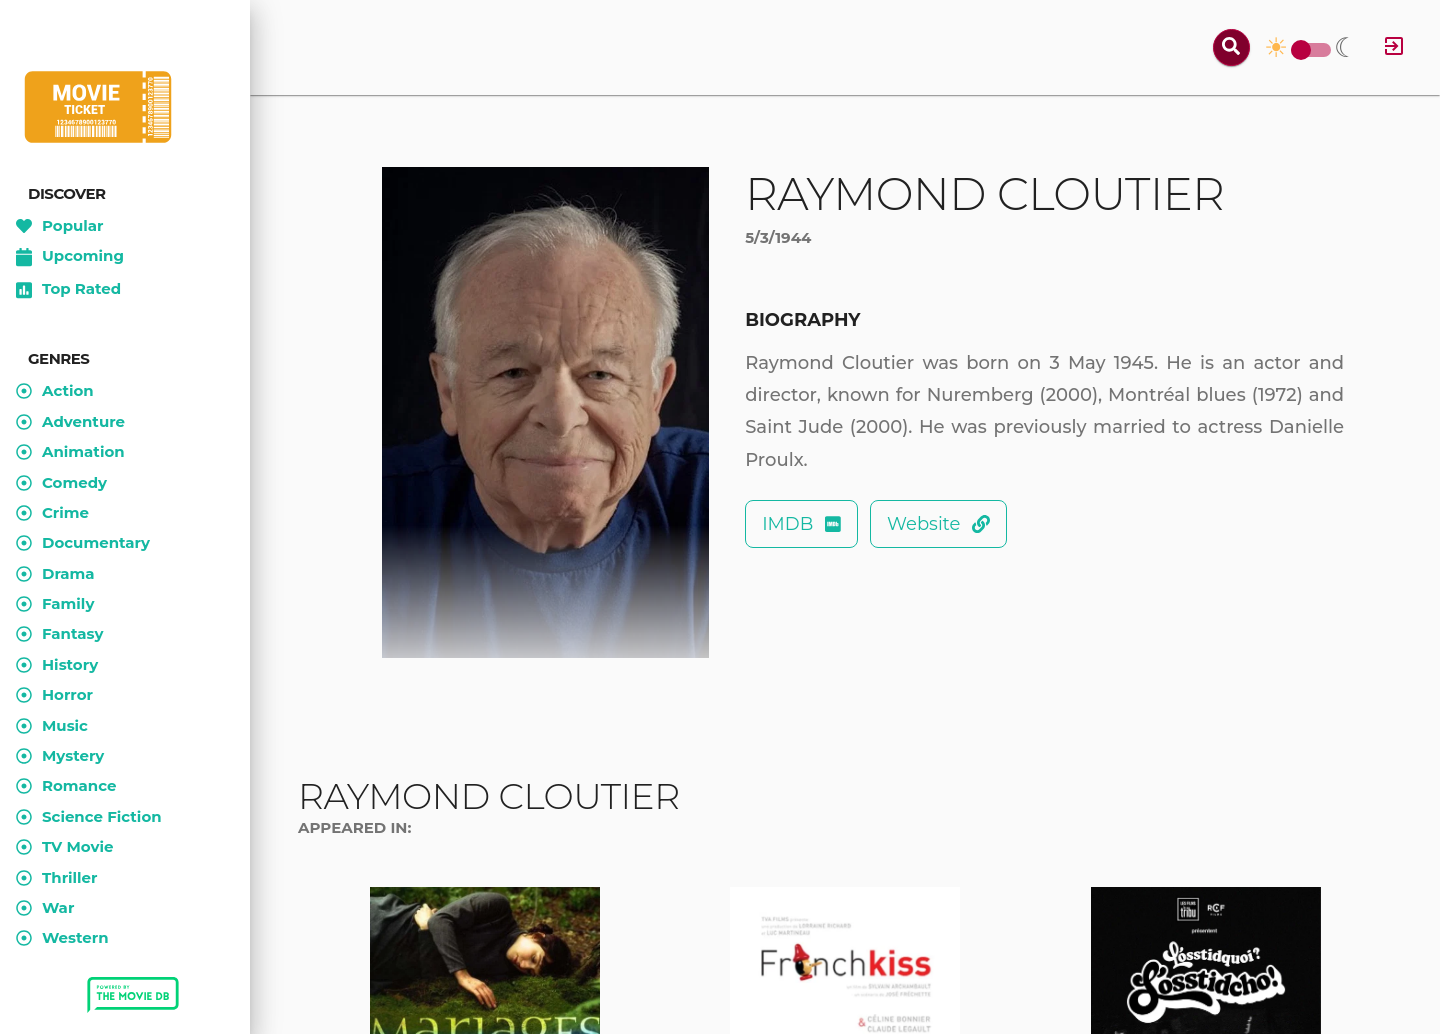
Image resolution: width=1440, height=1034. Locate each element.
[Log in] (1394, 47)
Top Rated (68, 290)
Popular (60, 226)
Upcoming (70, 257)
